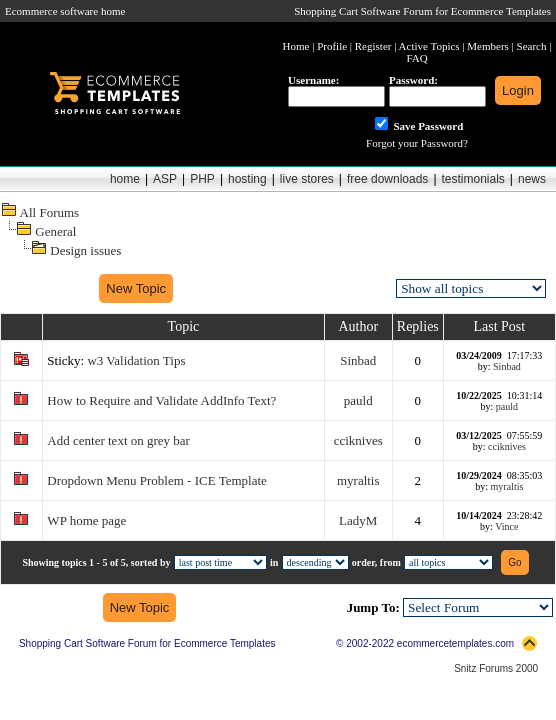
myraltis (358, 480)
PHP (202, 179)
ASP (165, 179)
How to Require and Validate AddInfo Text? (161, 400)
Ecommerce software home (65, 11)
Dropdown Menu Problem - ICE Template (156, 480)
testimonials (473, 179)
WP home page (86, 520)
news (532, 179)
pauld (358, 400)
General (55, 231)
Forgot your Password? (417, 143)
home (125, 179)
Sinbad (358, 360)
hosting (247, 179)
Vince (506, 526)
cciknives (358, 440)
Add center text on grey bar (118, 440)
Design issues (85, 250)
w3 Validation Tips (136, 360)
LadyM (358, 520)
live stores (307, 179)
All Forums (50, 212)
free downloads (387, 179)
